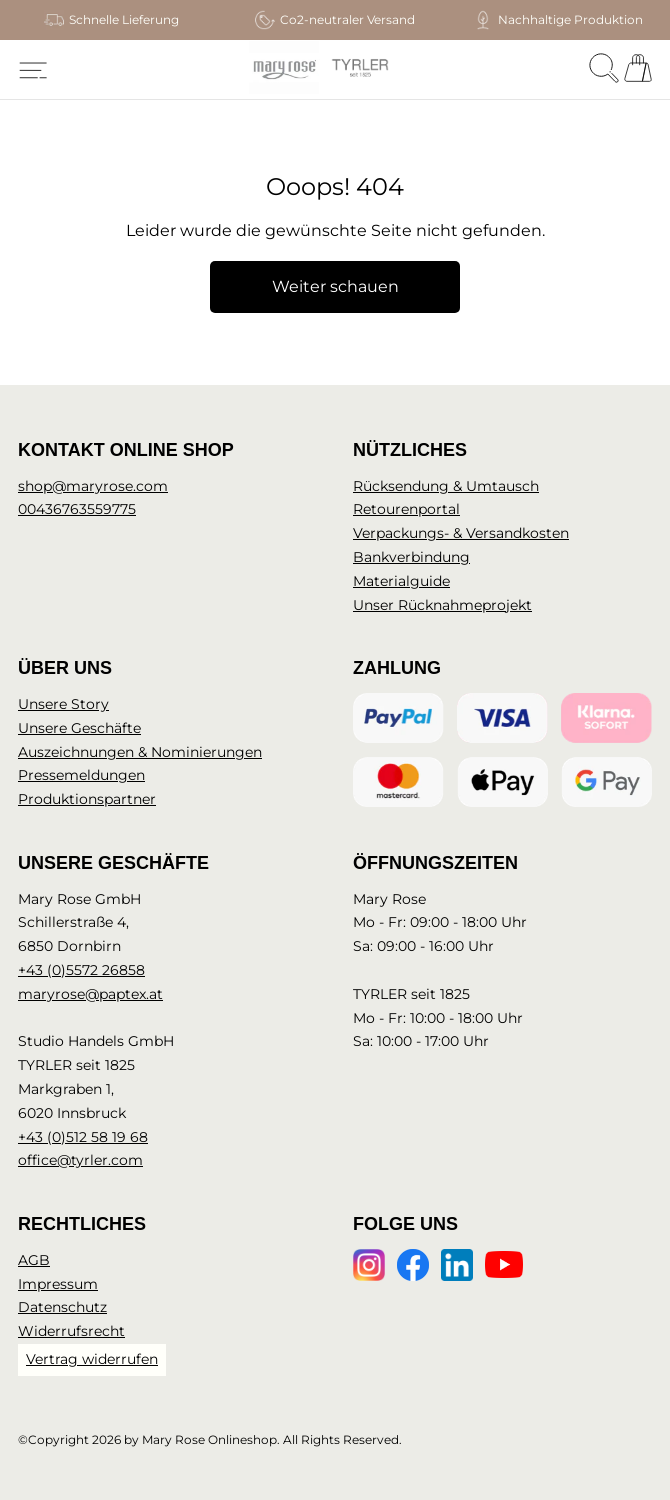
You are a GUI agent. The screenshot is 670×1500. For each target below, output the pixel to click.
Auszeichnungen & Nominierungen (140, 752)
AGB (34, 1260)
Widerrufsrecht (71, 1331)
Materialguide (401, 581)
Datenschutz (62, 1307)
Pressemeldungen (81, 775)
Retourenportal (406, 509)
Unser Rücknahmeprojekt (442, 605)
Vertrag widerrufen (92, 1359)
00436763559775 (77, 509)
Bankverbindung (411, 557)
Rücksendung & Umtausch (446, 486)
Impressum (58, 1284)
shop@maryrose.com (93, 486)
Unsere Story (63, 704)
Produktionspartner (87, 799)
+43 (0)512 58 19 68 (83, 1137)
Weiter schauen (335, 286)
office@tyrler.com (80, 1160)
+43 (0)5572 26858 (81, 970)
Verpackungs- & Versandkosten (461, 533)
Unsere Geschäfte (79, 728)
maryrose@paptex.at (90, 994)
